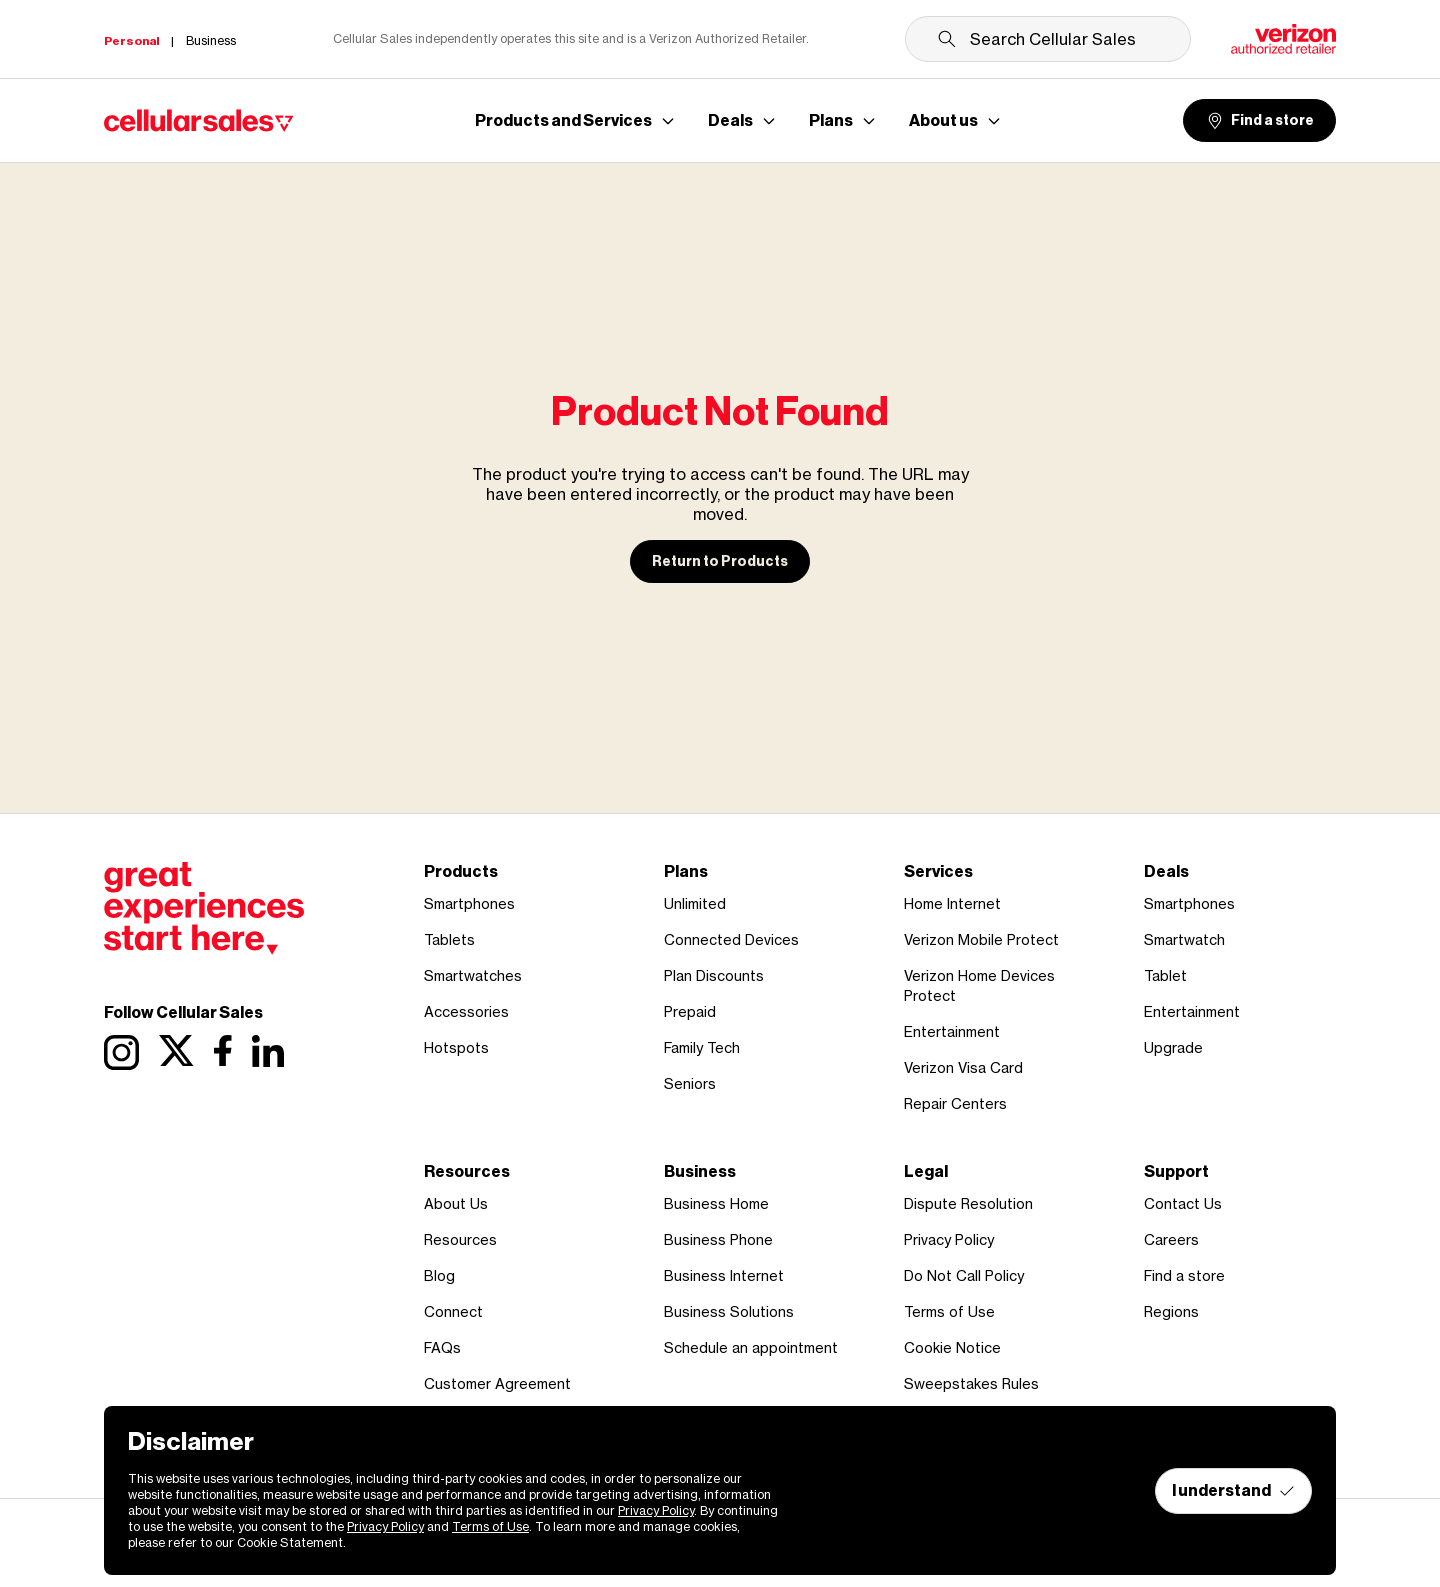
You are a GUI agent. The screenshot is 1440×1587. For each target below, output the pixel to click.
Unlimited (695, 903)
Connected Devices (731, 939)
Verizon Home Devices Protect (979, 985)
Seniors (690, 1083)
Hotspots (456, 1047)
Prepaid (690, 1011)
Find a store (1259, 121)
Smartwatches (473, 975)
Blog (439, 1275)
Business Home (716, 1203)
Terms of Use (949, 1311)
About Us (456, 1203)
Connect (453, 1311)
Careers (1171, 1239)
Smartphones (469, 903)
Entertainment (952, 1031)
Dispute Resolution (968, 1203)
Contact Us (1183, 1203)
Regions (1171, 1311)
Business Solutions (729, 1311)
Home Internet (952, 903)
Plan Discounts (714, 975)
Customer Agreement (497, 1383)
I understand (1233, 1490)
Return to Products (720, 561)
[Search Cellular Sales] (1048, 39)
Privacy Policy (949, 1239)
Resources (460, 1239)
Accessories (466, 1011)
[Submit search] (947, 39)
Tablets (449, 939)
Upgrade (1173, 1047)
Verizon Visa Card (963, 1067)
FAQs (442, 1347)
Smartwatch (1184, 939)
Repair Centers (955, 1103)
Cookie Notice (952, 1347)
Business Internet (724, 1275)
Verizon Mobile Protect (981, 939)
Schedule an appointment (751, 1347)
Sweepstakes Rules (971, 1383)
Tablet (1165, 975)
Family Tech (702, 1047)
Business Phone (718, 1239)
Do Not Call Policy (964, 1275)
